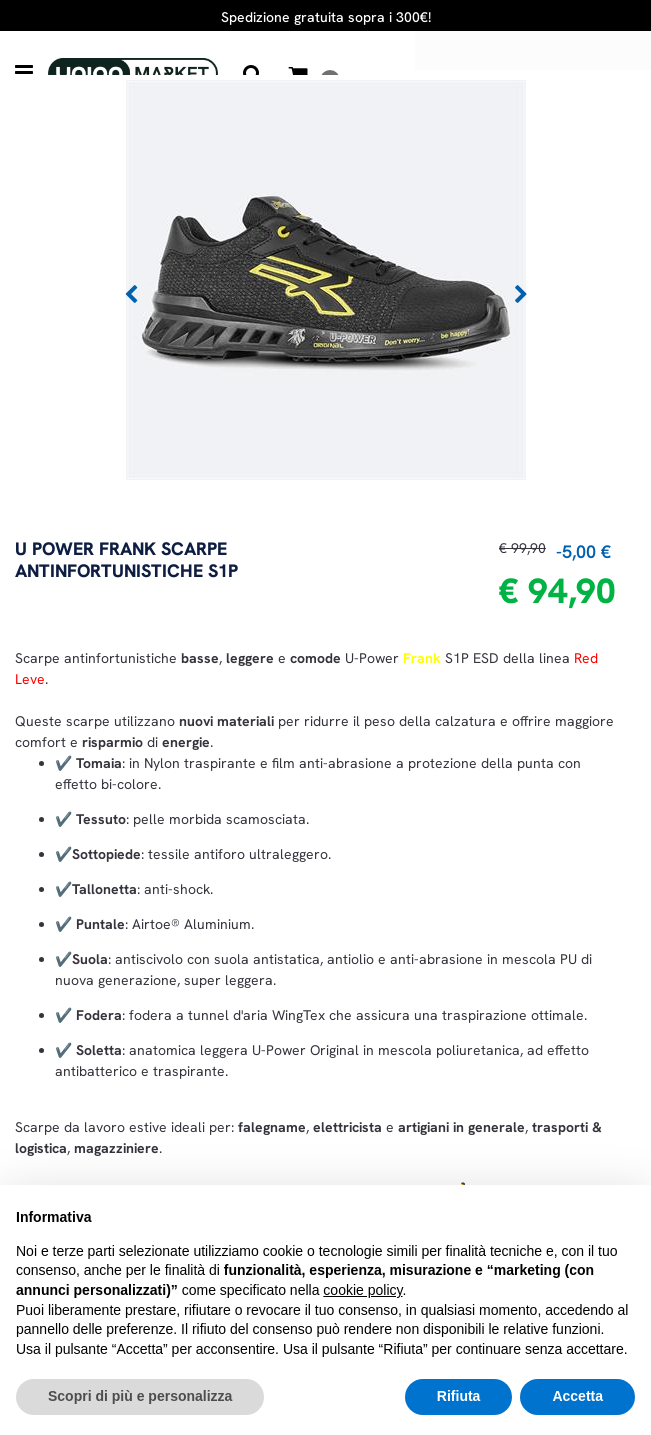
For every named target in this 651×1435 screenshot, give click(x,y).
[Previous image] (131, 295)
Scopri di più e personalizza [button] (140, 1396)
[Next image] (521, 295)
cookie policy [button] (362, 1290)
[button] (326, 278)
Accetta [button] (577, 1396)
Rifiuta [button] (459, 1396)
